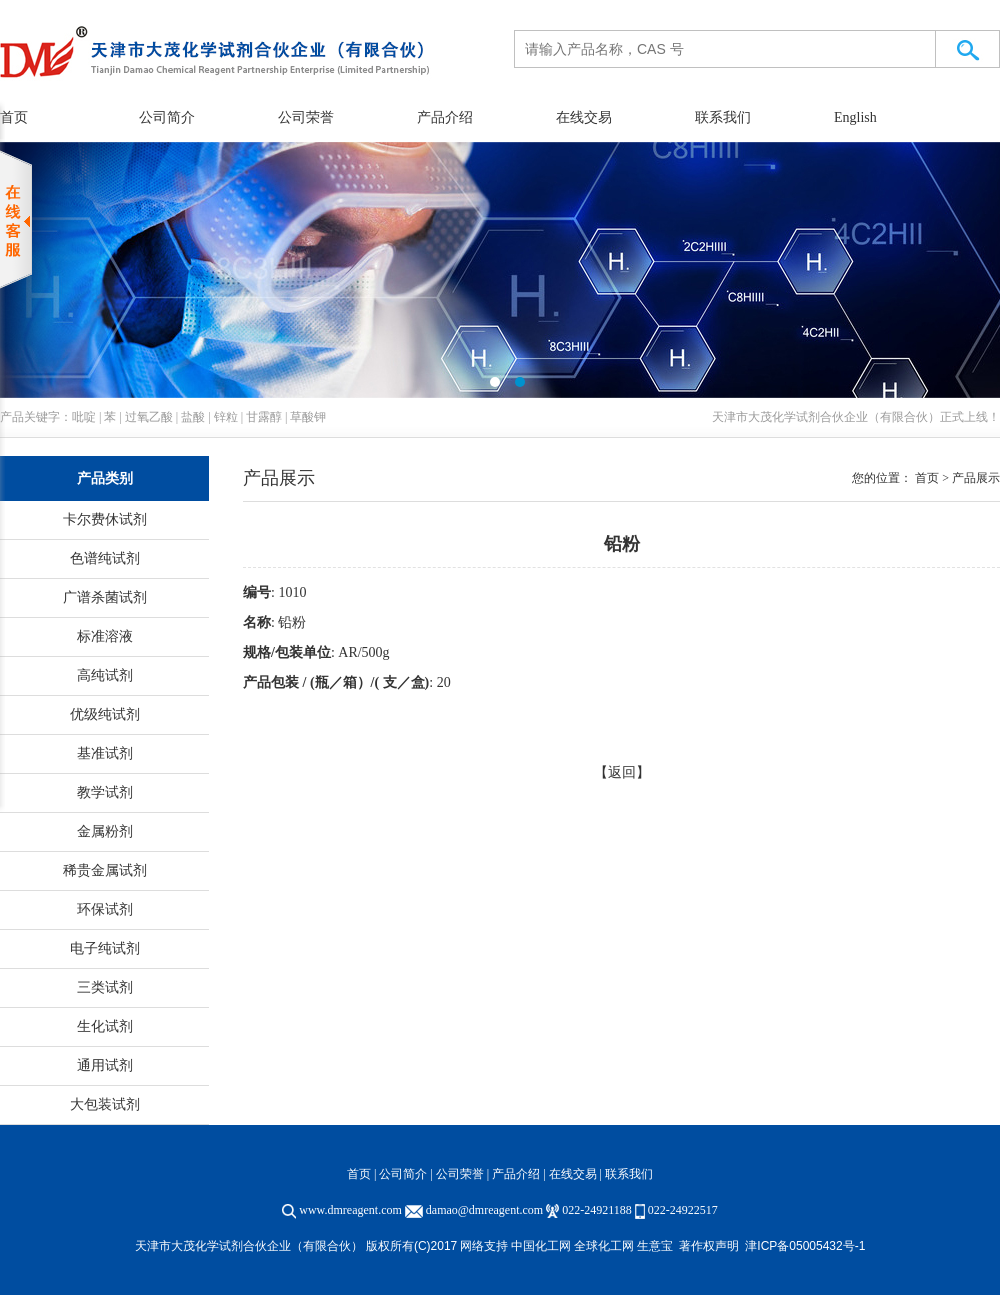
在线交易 (584, 117)
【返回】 (622, 772)
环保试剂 (105, 909)
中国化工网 (541, 1246)
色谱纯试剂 (105, 558)
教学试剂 (105, 792)
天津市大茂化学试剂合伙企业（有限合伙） (826, 417)
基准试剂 (105, 753)
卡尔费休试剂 (105, 519)
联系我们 (723, 117)
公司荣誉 (306, 117)
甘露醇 (264, 417)
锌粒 (226, 417)
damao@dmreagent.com (484, 1210)
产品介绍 (445, 117)
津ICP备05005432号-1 (805, 1246)
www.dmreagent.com (350, 1210)
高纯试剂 (105, 675)
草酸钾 (308, 417)
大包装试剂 (105, 1104)
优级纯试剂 (105, 714)
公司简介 (167, 117)
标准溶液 (105, 636)
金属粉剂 (105, 831)
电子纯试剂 (105, 948)
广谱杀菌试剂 (105, 597)
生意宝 (655, 1246)
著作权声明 (709, 1246)
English (855, 117)
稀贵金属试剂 (105, 870)
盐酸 (193, 417)
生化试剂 (105, 1026)
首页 (359, 1174)
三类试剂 (105, 987)
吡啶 (84, 417)
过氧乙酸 (149, 417)
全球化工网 (604, 1246)
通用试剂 (105, 1065)
